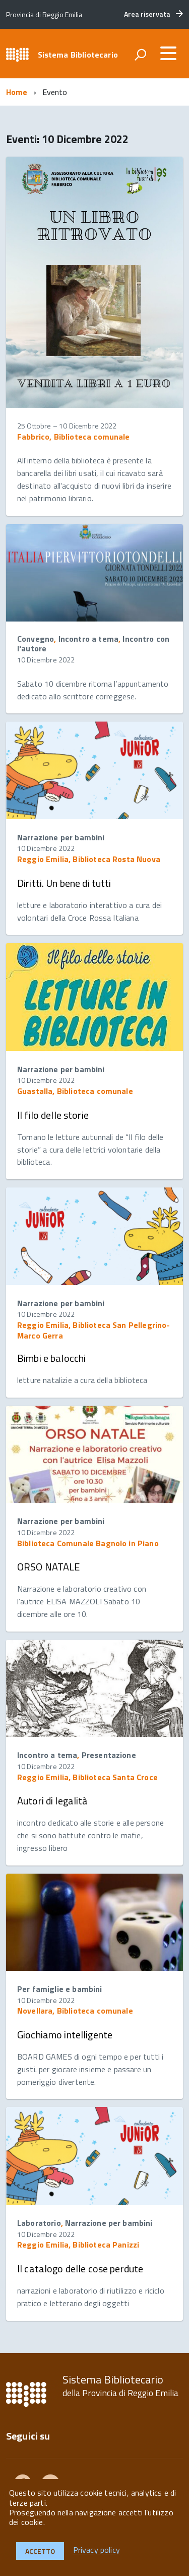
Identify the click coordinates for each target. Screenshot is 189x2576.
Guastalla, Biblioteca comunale (75, 1091)
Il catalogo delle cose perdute (80, 2268)
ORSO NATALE (48, 1567)
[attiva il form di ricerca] (140, 54)
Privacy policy (96, 2550)
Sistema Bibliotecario (78, 55)
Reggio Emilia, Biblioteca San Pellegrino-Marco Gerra (93, 1330)
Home (17, 92)
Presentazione (109, 1755)
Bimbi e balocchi (51, 1358)
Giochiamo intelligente (64, 2034)
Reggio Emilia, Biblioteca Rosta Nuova (88, 859)
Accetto (40, 2551)
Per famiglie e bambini (59, 1989)
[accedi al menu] (168, 53)
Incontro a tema (88, 639)
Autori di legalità (52, 1800)
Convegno (35, 639)
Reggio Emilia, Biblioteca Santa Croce (87, 1777)
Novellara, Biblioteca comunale (75, 2011)
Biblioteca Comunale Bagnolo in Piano (88, 1543)
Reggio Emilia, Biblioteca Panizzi (78, 2244)
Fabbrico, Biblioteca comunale (73, 437)
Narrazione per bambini (61, 837)
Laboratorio (39, 2223)
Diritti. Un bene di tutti (64, 883)
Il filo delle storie (53, 1115)
